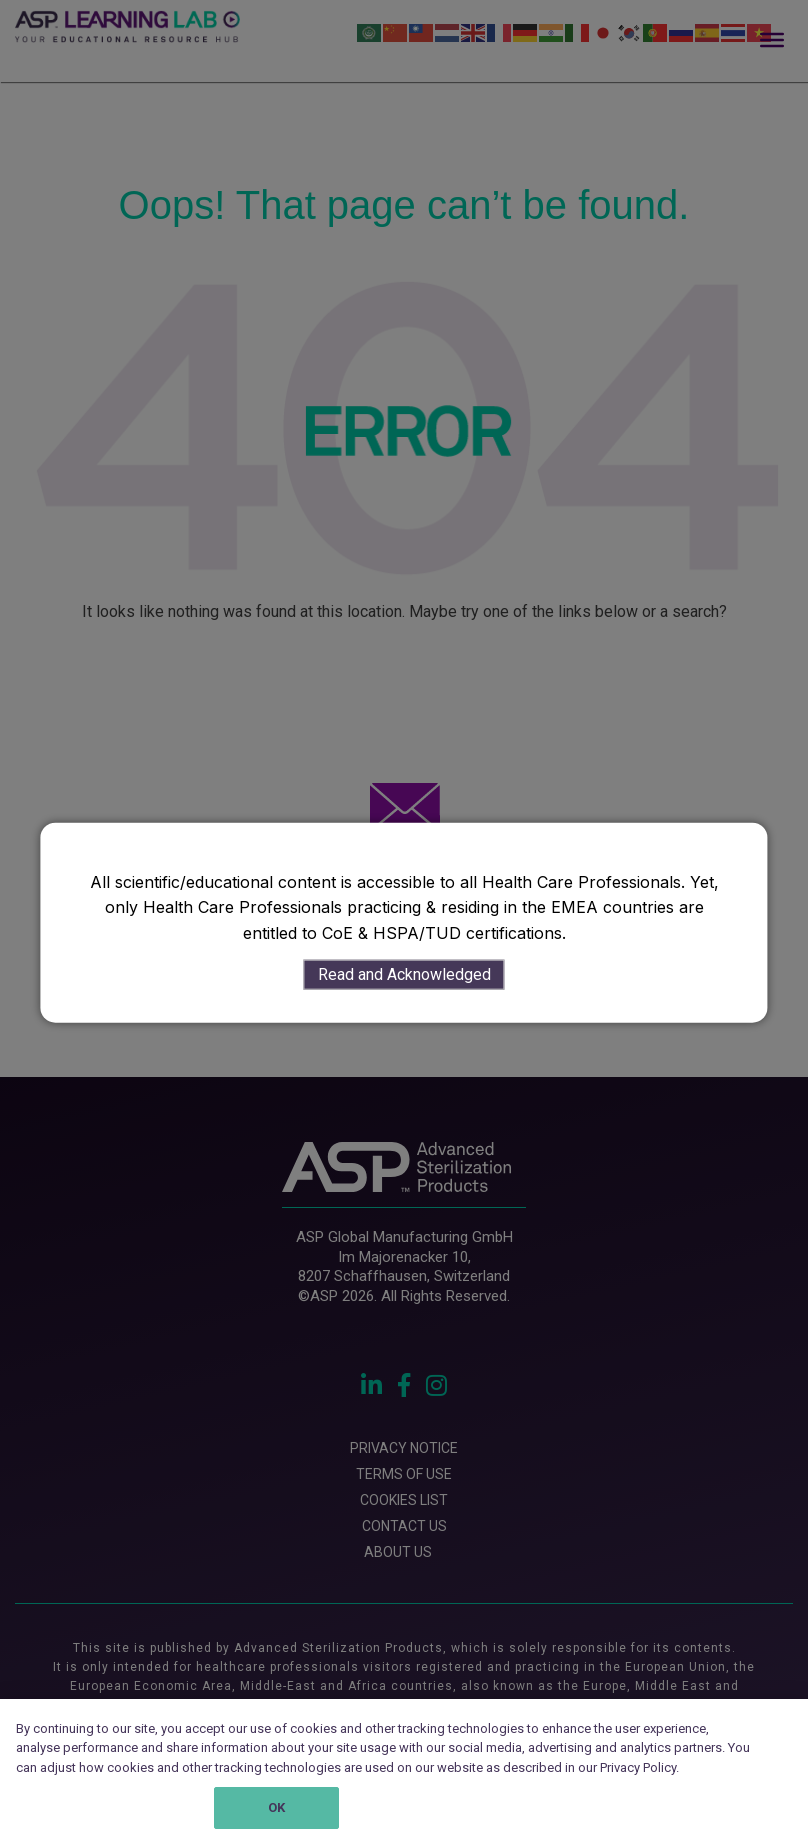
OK (276, 1807)
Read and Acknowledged (404, 974)
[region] (404, 1772)
